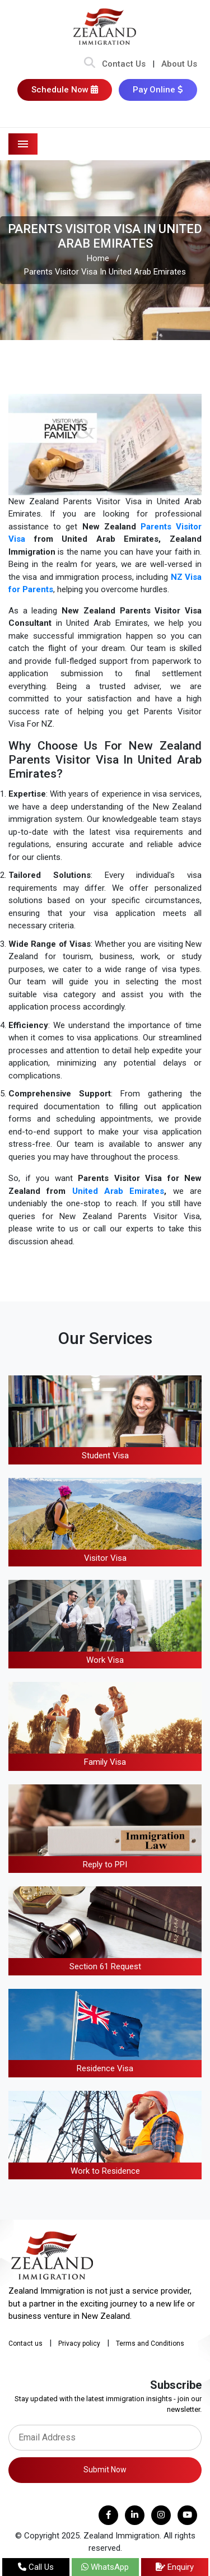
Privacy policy (79, 2343)
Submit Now (105, 2469)
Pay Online (158, 90)
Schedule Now (64, 90)
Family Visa (105, 1762)
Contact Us (124, 64)
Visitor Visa (105, 1558)
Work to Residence (105, 2171)
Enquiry (175, 2567)
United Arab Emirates (118, 1191)
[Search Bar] (89, 64)
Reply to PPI (105, 1864)
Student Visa (105, 1455)
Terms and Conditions (150, 2343)
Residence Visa (105, 2068)
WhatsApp (105, 2567)
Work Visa (105, 1660)
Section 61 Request (105, 1966)
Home (98, 258)
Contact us (25, 2343)
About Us (179, 64)
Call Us (36, 2567)
